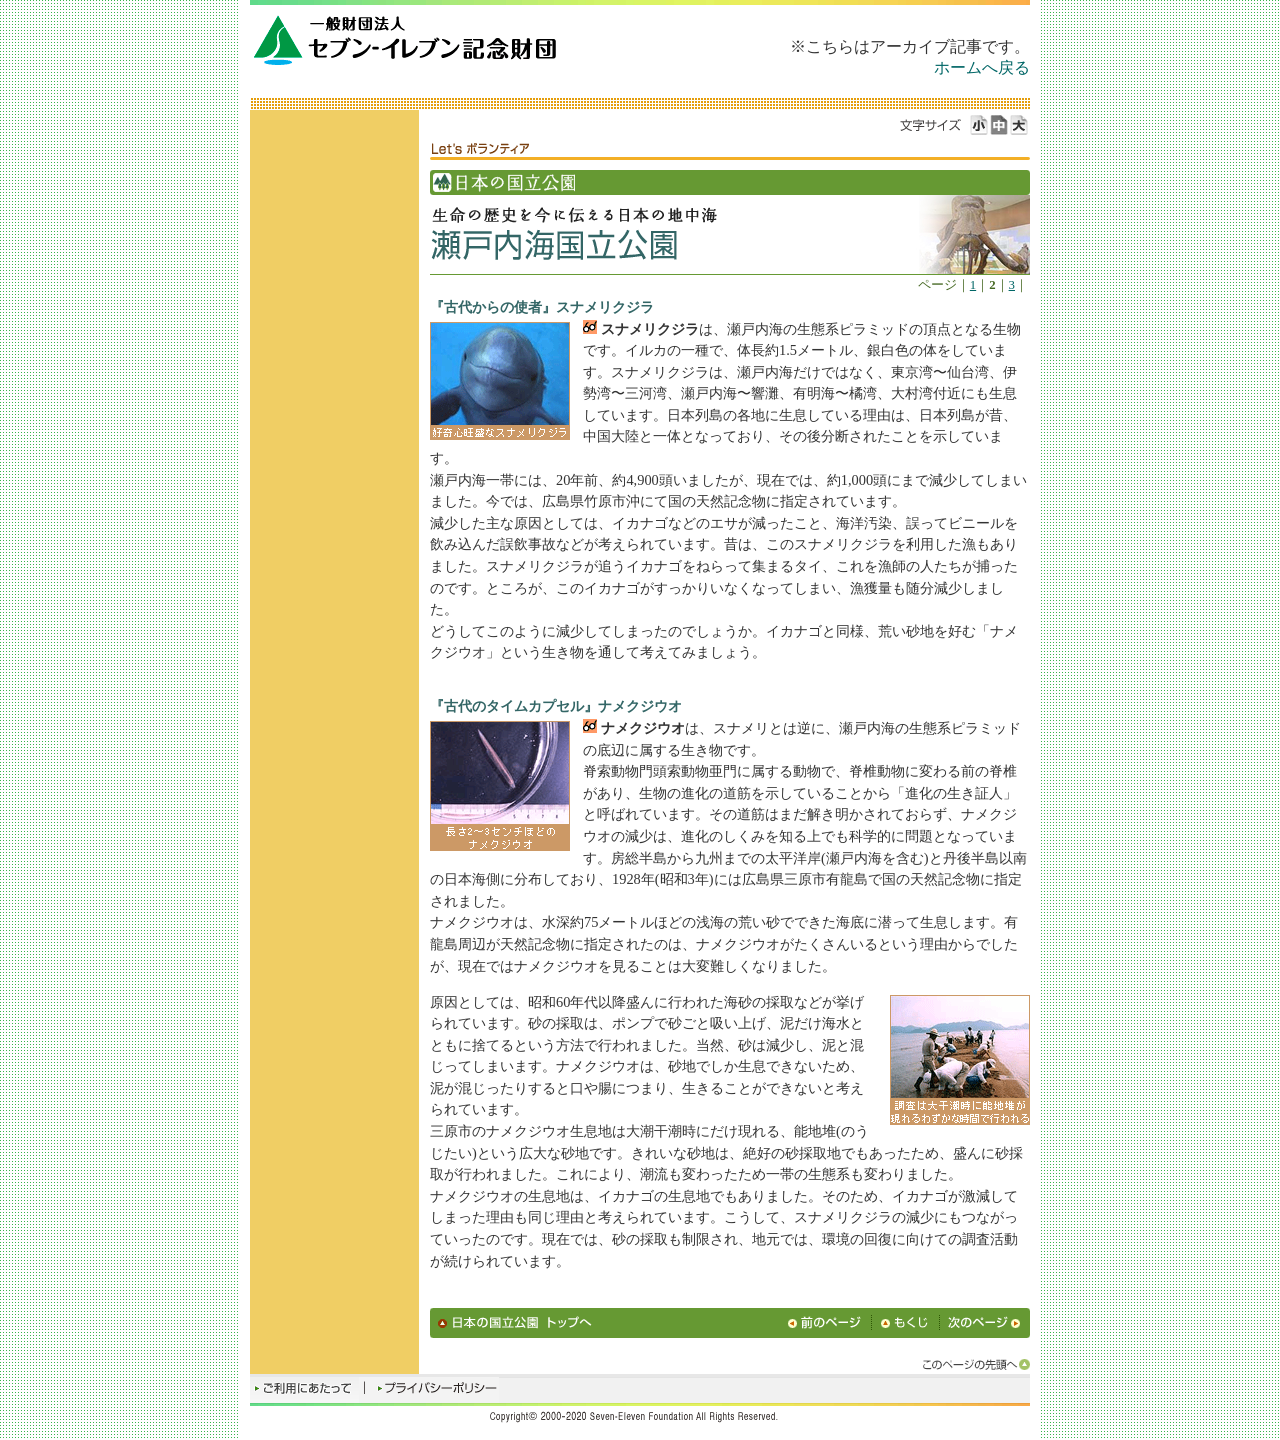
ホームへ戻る (982, 67)
